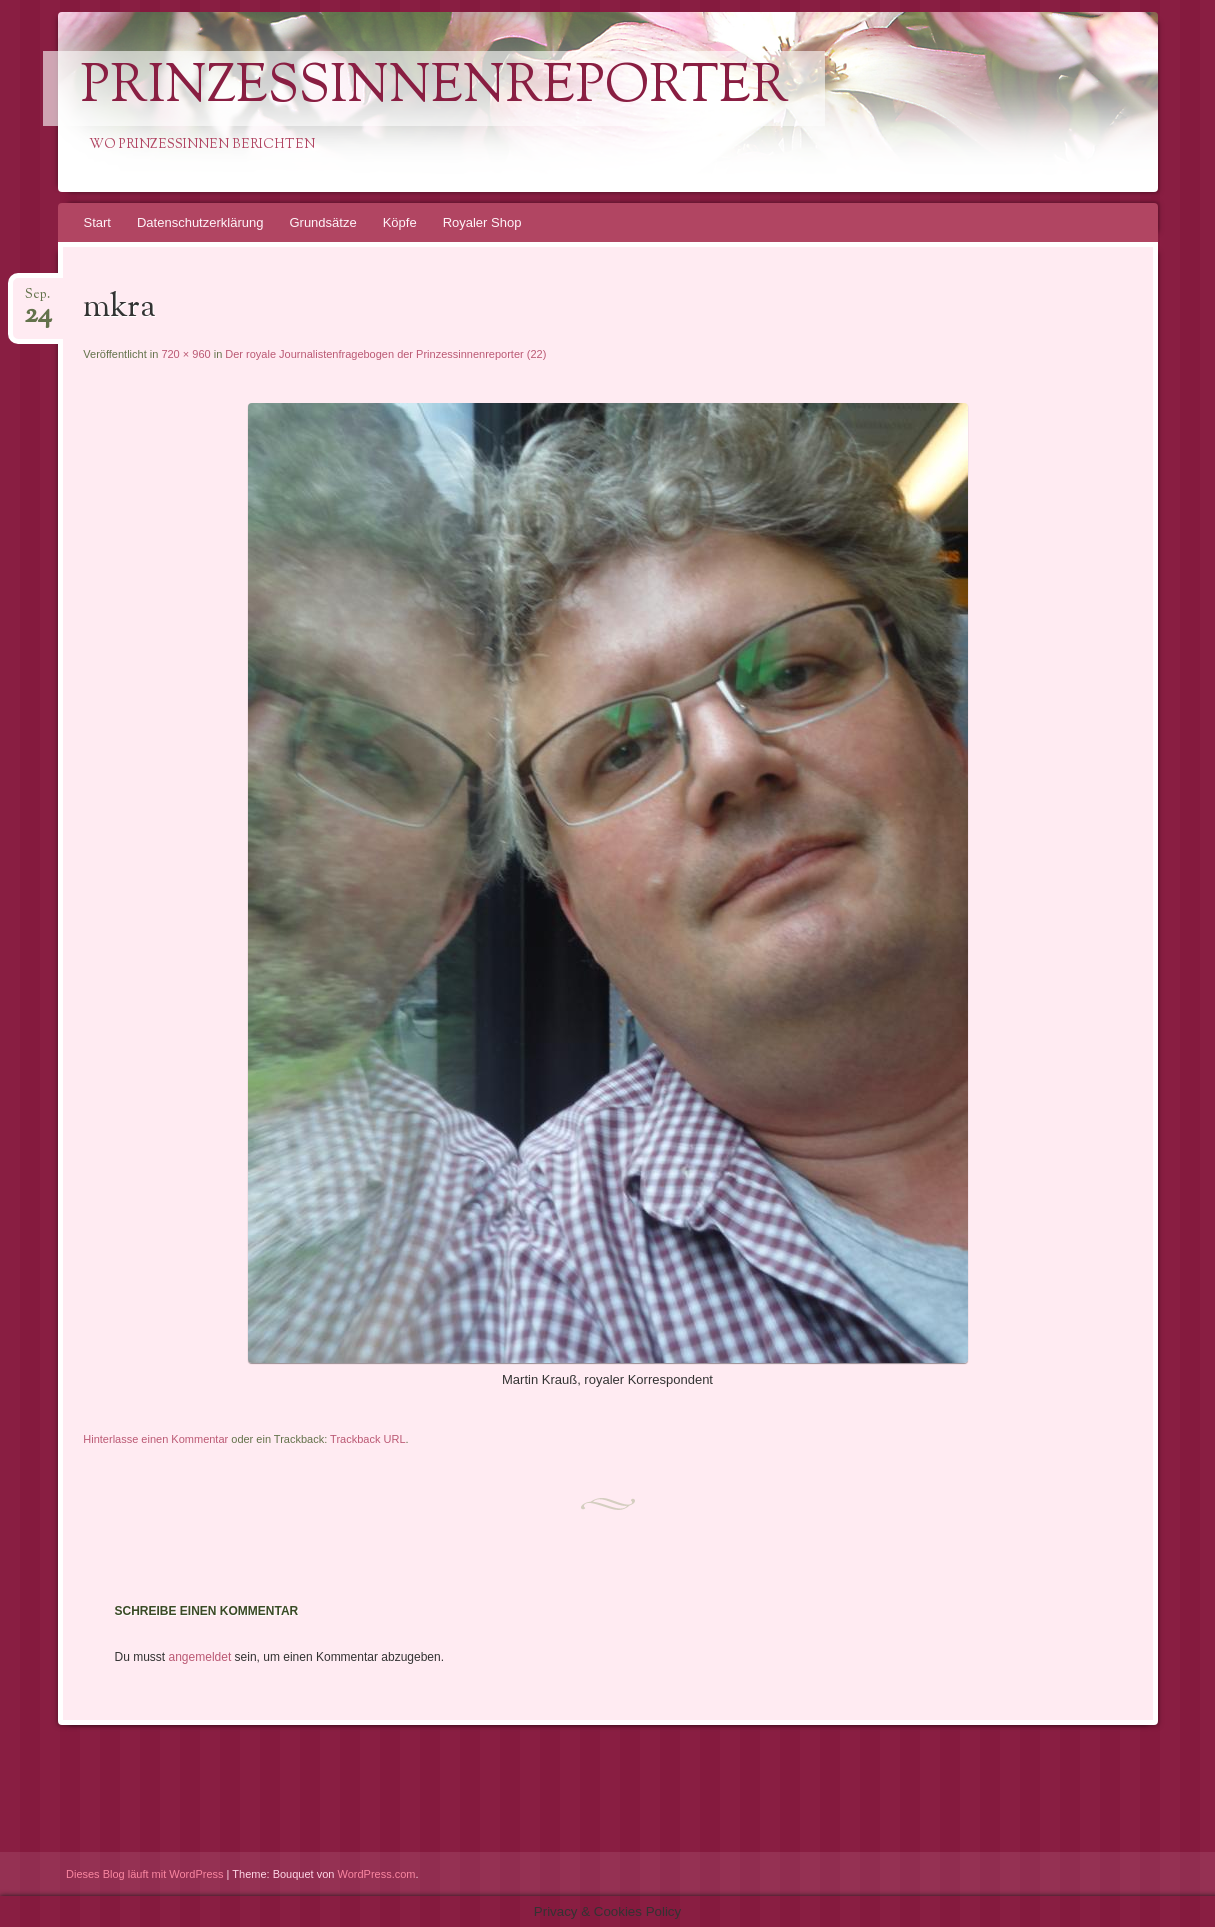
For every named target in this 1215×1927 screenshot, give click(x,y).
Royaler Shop (482, 222)
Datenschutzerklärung (200, 222)
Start (97, 222)
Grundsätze (322, 222)
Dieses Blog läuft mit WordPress (145, 1874)
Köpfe (400, 222)
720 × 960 (185, 354)
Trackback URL (367, 1439)
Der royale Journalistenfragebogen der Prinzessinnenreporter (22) (385, 354)
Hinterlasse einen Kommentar (155, 1439)
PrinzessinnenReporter (434, 88)
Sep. (38, 300)
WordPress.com (377, 1874)
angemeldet (200, 1657)
